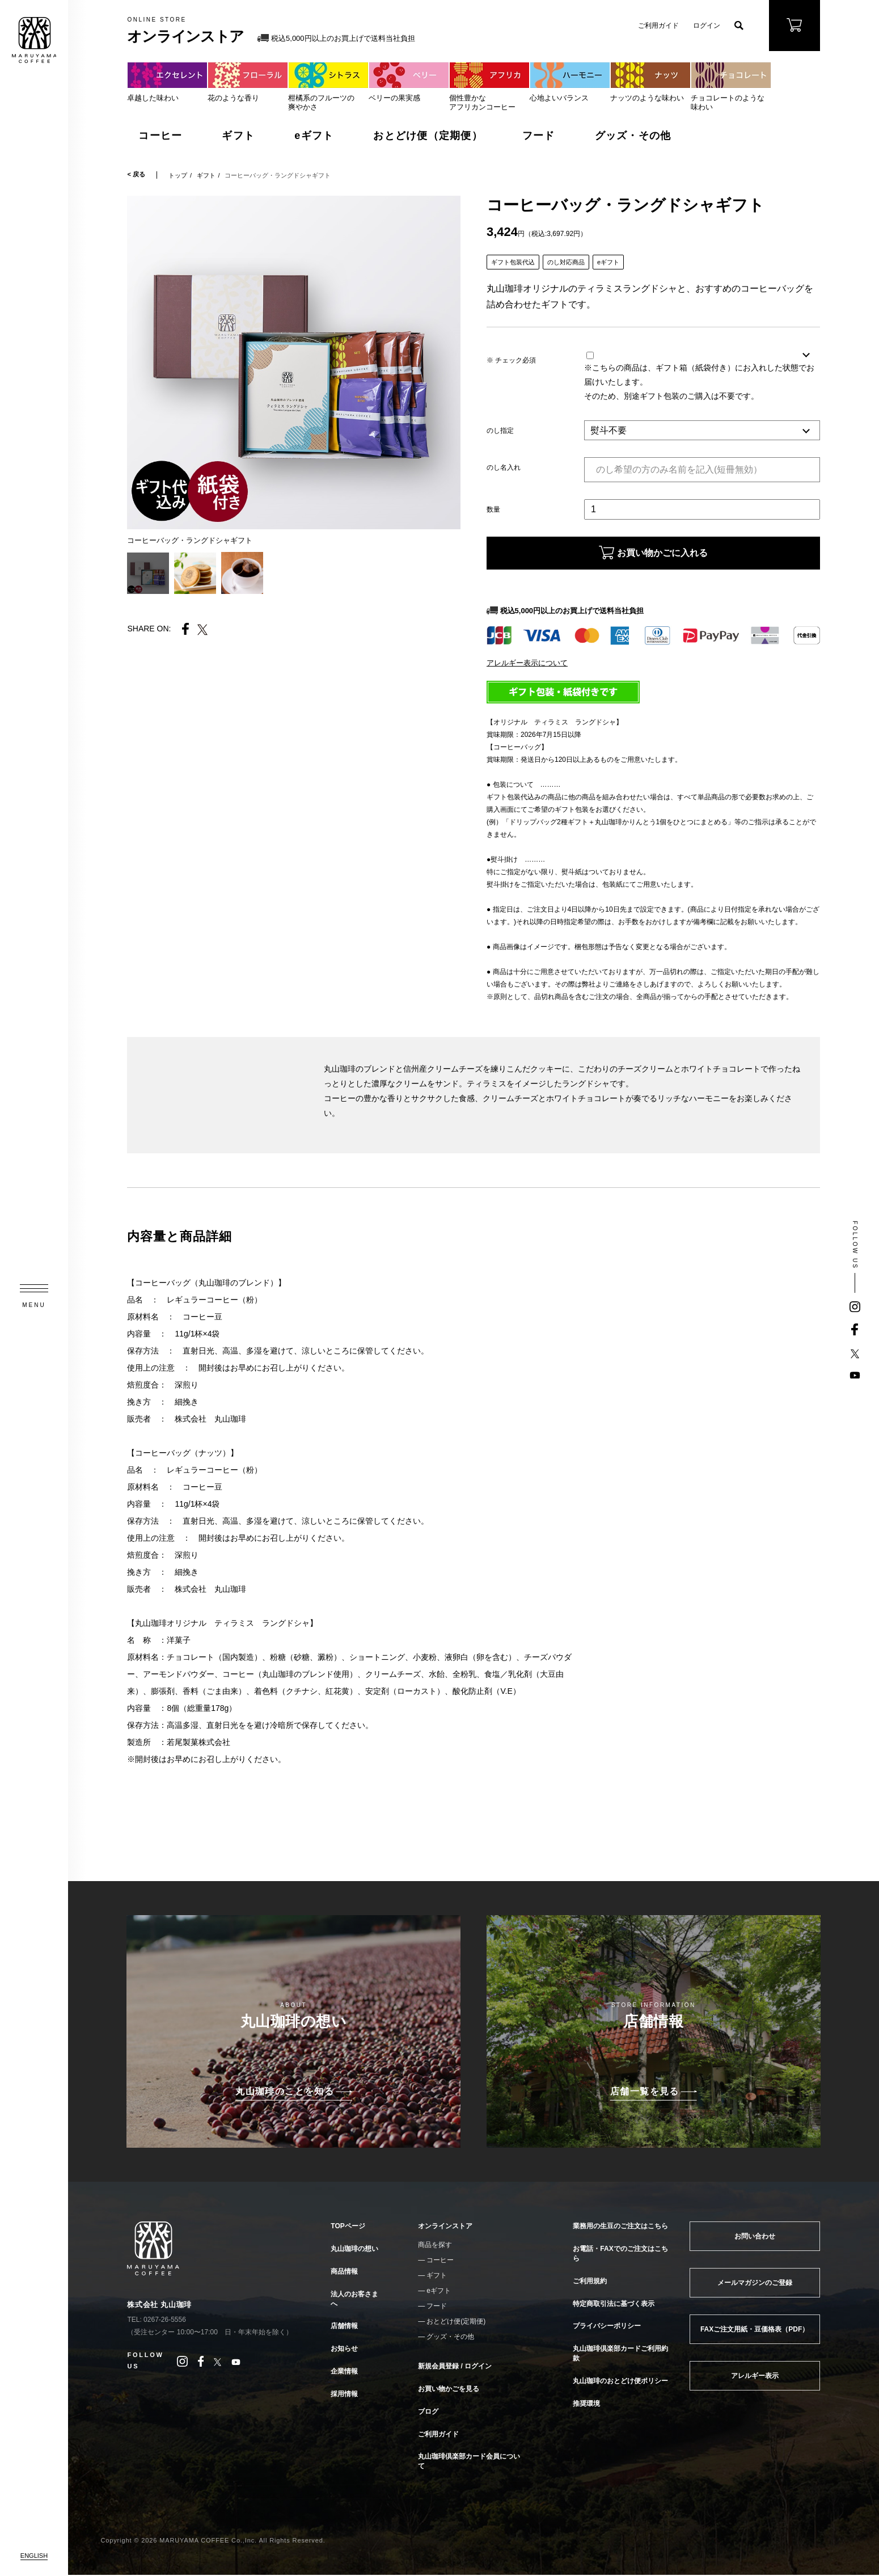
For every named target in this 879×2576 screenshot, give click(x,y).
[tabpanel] (293, 362)
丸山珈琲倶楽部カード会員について (469, 2462)
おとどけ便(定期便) (455, 2322)
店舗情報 (344, 2327)
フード (538, 135)
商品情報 (344, 2272)
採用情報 (344, 2395)
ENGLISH (34, 2555)
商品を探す (435, 2245)
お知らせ (344, 2350)
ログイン (706, 25)
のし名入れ (504, 467)
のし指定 (500, 431)
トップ (177, 175)
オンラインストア (445, 2228)
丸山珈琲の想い (354, 2250)
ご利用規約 (590, 2282)
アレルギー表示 (755, 2377)
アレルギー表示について (527, 664)
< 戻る (136, 174)
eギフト (313, 135)
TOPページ (348, 2228)
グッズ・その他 (633, 135)
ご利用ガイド (658, 25)
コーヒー (160, 135)
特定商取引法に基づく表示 (613, 2305)
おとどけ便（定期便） (428, 135)
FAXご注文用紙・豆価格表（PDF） (754, 2330)
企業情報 (344, 2372)
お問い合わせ (754, 2237)
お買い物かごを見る (448, 2390)
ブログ (428, 2413)
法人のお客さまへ (354, 2300)
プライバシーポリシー (607, 2327)
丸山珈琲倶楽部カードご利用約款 (620, 2354)
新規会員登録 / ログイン (455, 2367)
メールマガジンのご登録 (754, 2284)
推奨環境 (586, 2405)
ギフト (238, 135)
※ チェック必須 (511, 360)
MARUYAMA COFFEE (34, 40)
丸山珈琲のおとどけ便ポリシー (620, 2382)
